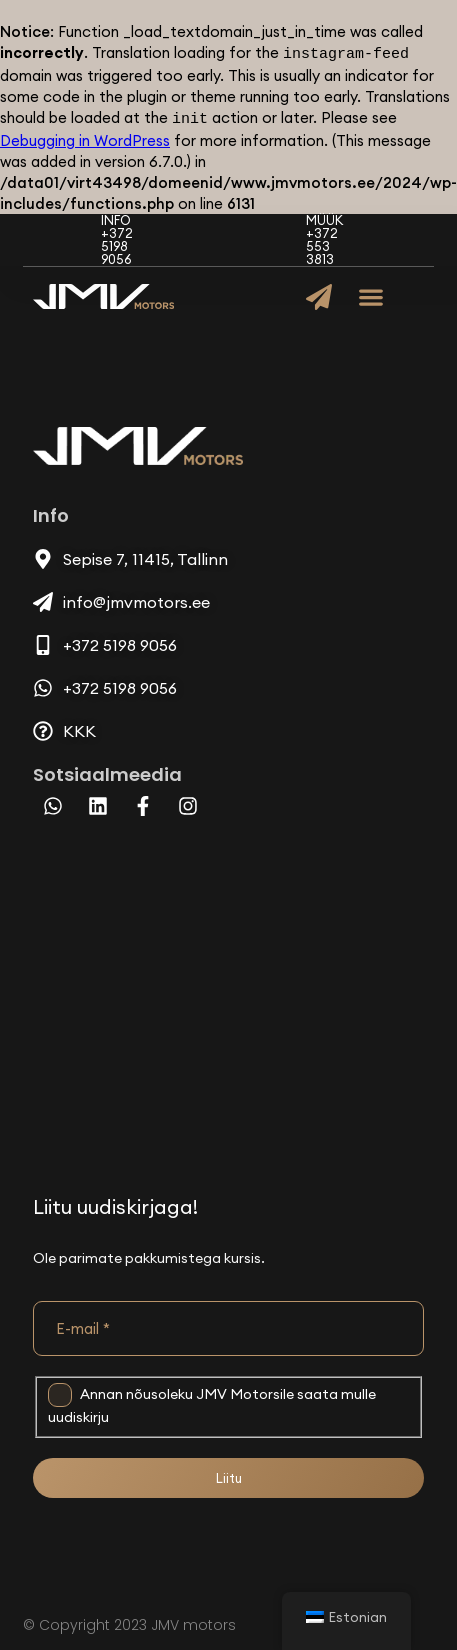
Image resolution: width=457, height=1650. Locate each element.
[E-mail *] (228, 1324)
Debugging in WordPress (85, 136)
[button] (371, 292)
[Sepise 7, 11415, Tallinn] (228, 992)
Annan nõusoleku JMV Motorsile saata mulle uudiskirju (212, 1400)
